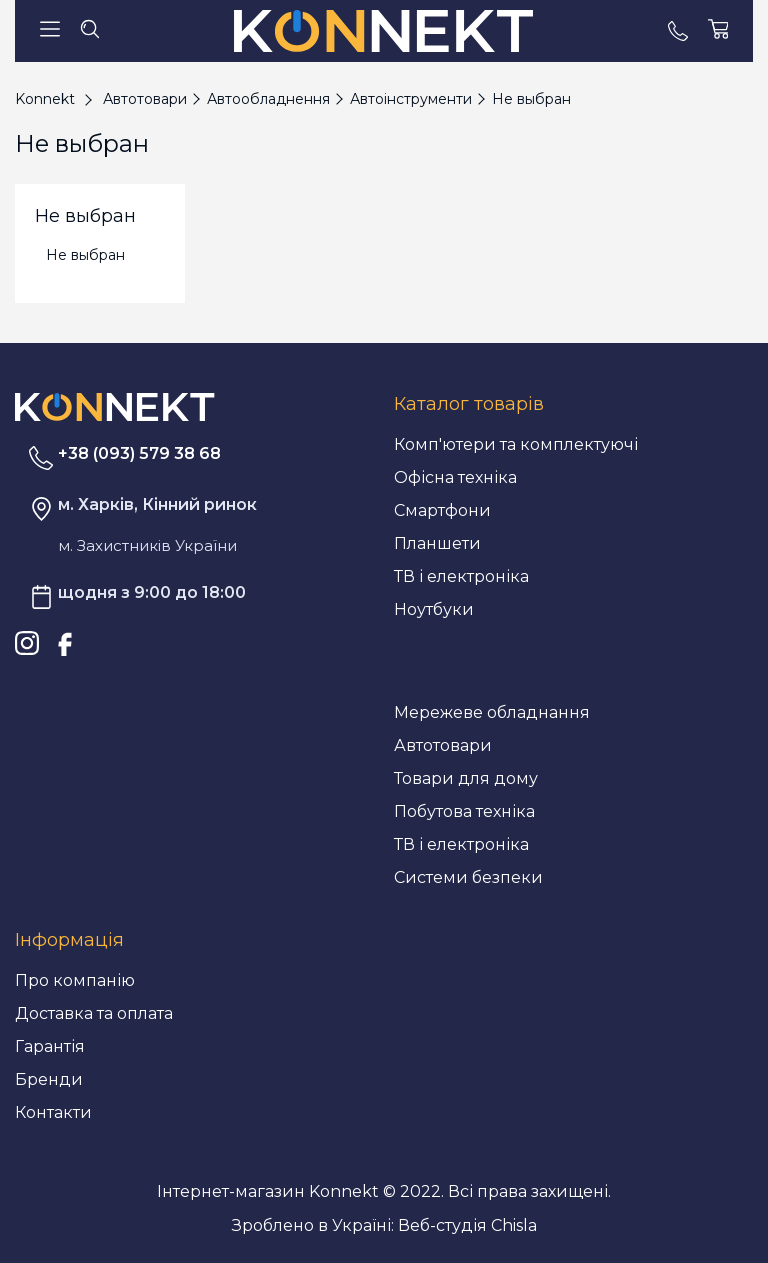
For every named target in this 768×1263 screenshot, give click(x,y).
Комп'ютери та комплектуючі (516, 444)
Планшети (437, 543)
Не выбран (85, 255)
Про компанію (75, 980)
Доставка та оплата (94, 1013)
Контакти (53, 1112)
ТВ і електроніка (461, 576)
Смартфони (442, 510)
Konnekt (45, 99)
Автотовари (443, 745)
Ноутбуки (434, 609)
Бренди (49, 1079)
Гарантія (50, 1046)
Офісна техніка (455, 477)
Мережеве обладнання (492, 712)
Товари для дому (466, 778)
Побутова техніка (464, 811)
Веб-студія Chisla (467, 1225)
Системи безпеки (468, 877)
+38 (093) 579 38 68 (139, 453)
